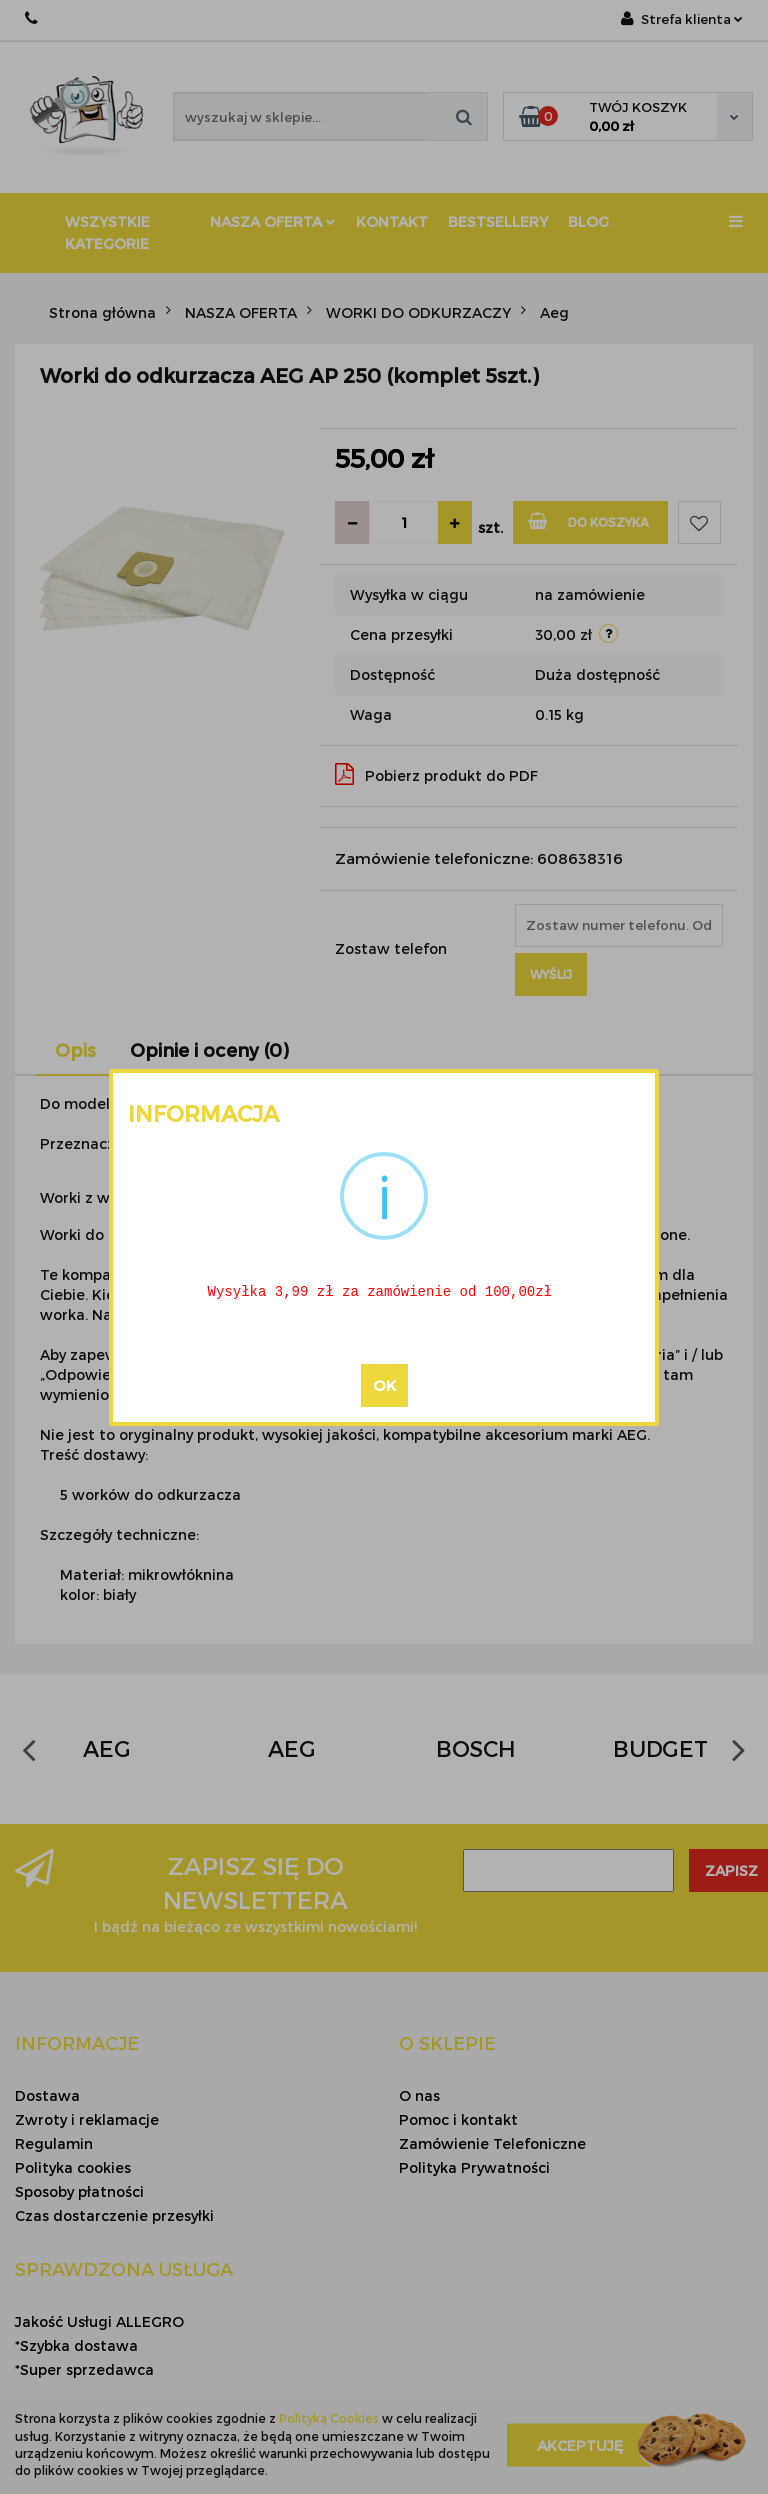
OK (384, 1386)
